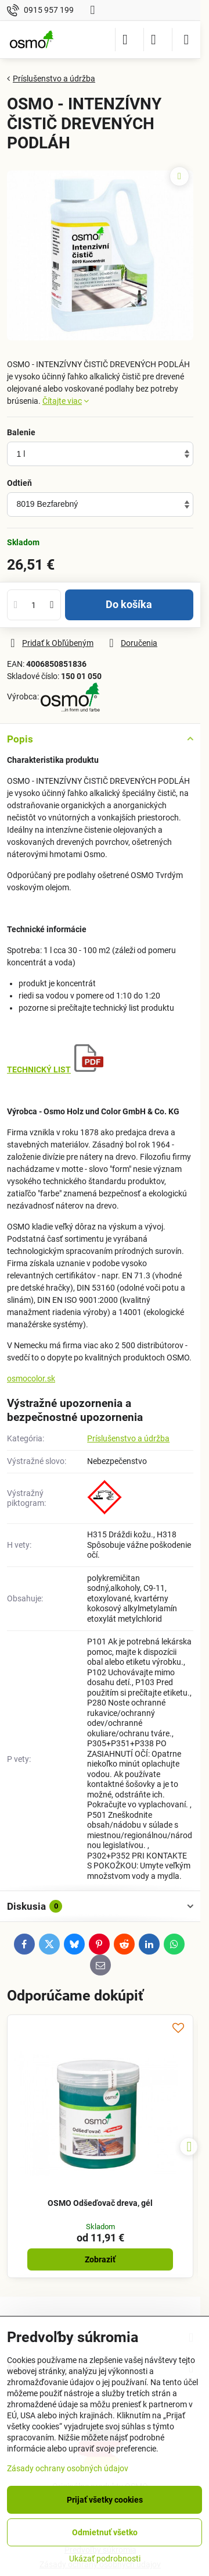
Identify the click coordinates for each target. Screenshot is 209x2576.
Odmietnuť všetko (105, 2532)
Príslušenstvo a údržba (128, 1438)
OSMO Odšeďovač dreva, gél (100, 2203)
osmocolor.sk (31, 1378)
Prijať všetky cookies (105, 2499)
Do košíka (129, 604)
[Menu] (186, 39)
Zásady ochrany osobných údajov (67, 2468)
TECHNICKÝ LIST (39, 1069)
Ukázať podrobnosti (104, 2558)
